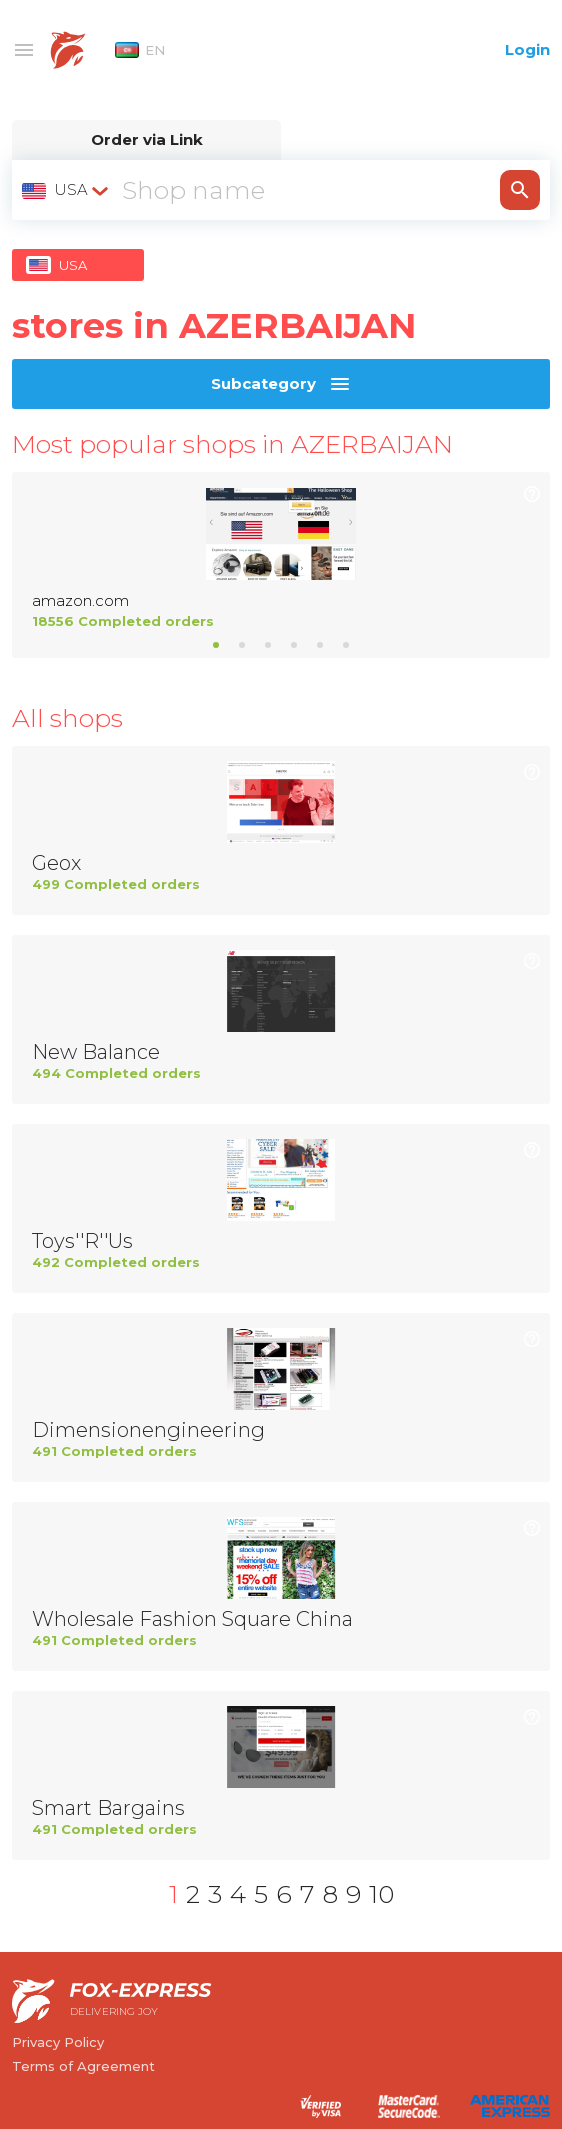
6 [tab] (346, 645)
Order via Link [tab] (147, 139)
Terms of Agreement (83, 2066)
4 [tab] (294, 645)
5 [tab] (320, 645)
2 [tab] (242, 645)
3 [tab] (268, 645)
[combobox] (67, 190)
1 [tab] (216, 645)
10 (381, 1894)
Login (527, 49)
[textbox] (67, 190)
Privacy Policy (58, 2042)
